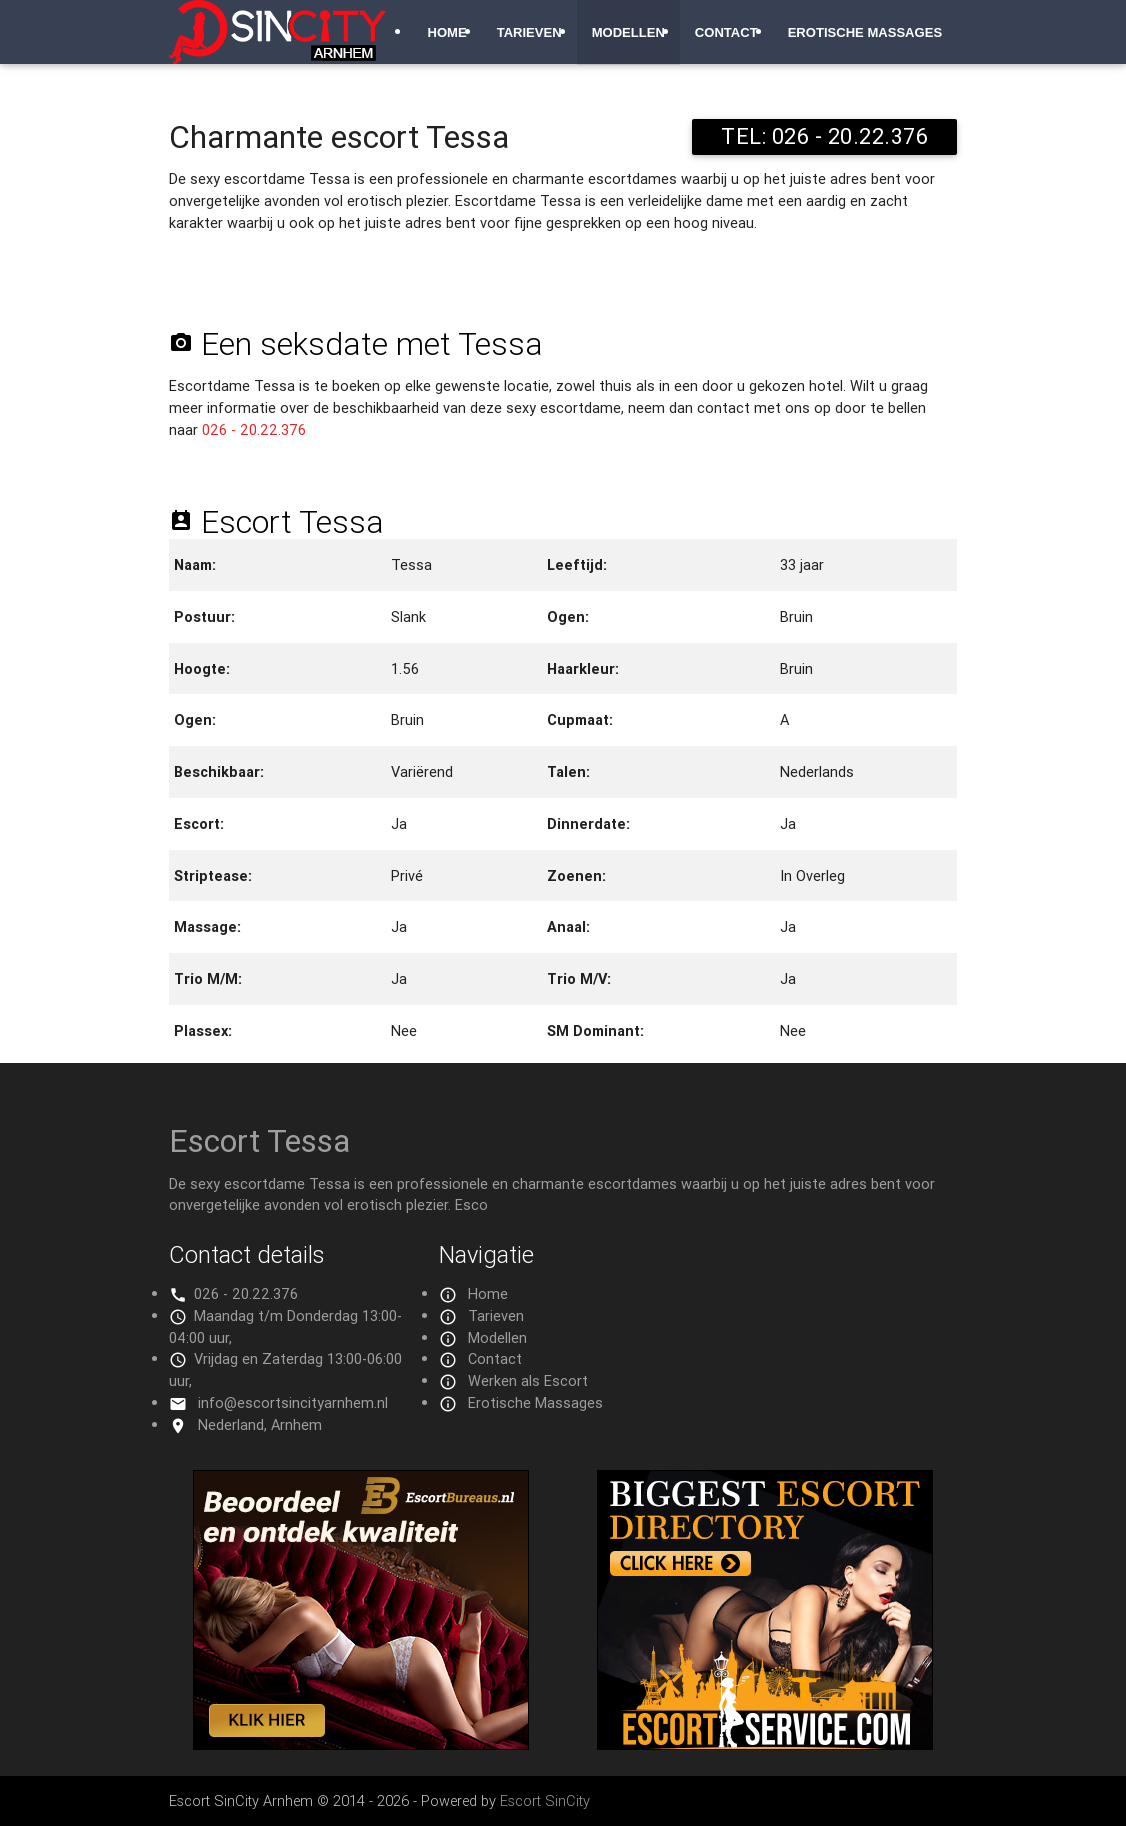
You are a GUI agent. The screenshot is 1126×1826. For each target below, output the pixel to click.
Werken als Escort (528, 1380)
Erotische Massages (865, 32)
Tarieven (529, 32)
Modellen (628, 32)
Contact (726, 32)
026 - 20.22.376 (254, 429)
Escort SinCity (545, 1800)
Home (446, 32)
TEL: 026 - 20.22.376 (824, 136)
